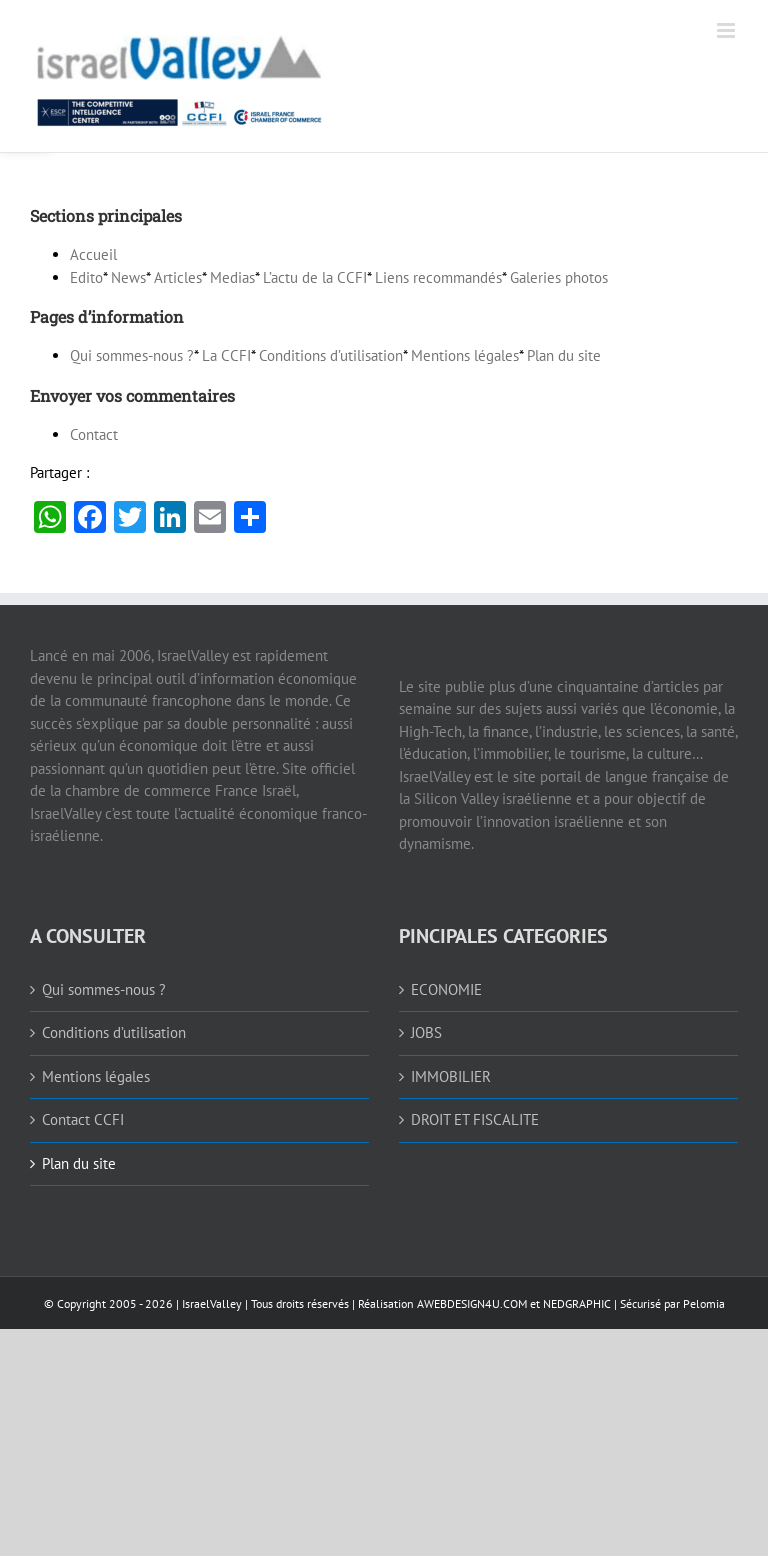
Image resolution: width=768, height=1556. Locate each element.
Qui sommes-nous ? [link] (132, 355)
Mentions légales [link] (465, 355)
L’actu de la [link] (315, 277)
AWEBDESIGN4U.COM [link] (472, 1303)
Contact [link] (94, 434)
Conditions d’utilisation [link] (331, 355)
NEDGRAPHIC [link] (575, 1303)
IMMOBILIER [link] (451, 1076)
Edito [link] (86, 277)
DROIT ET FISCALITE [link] (475, 1119)
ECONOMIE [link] (446, 989)
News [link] (128, 277)
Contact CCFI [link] (83, 1119)
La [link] (226, 355)
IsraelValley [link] (212, 1303)
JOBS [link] (426, 1032)
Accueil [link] (93, 254)
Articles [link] (178, 277)
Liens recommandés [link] (438, 277)
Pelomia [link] (704, 1303)
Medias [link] (232, 277)
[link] (295, 76)
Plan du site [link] (564, 355)
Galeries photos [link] (559, 277)
